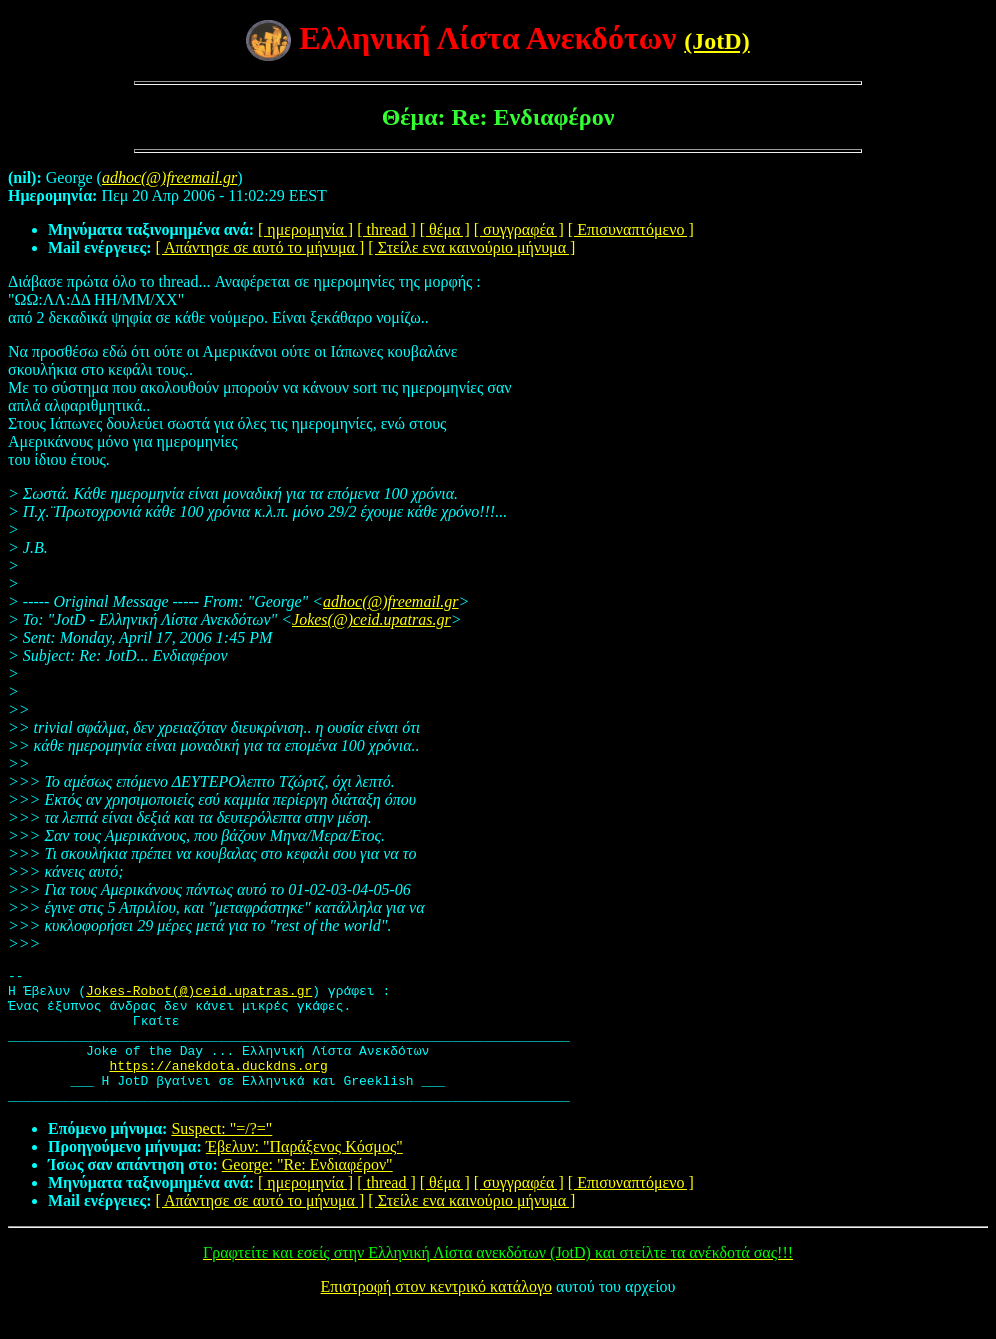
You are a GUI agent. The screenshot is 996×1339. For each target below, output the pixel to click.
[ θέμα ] (445, 229)
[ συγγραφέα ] (519, 229)
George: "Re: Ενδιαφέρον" (307, 1191)
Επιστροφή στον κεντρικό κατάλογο (436, 1313)
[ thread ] (386, 229)
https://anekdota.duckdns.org (218, 1086)
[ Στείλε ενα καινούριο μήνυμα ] (471, 247)
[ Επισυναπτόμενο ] (631, 229)
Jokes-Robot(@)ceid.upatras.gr (199, 996)
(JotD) (716, 41)
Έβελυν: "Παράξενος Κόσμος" (304, 1173)
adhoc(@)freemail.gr (390, 601)
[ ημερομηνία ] (305, 229)
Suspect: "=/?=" (221, 1155)
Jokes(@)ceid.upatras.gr (371, 619)
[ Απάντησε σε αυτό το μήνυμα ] (260, 247)
